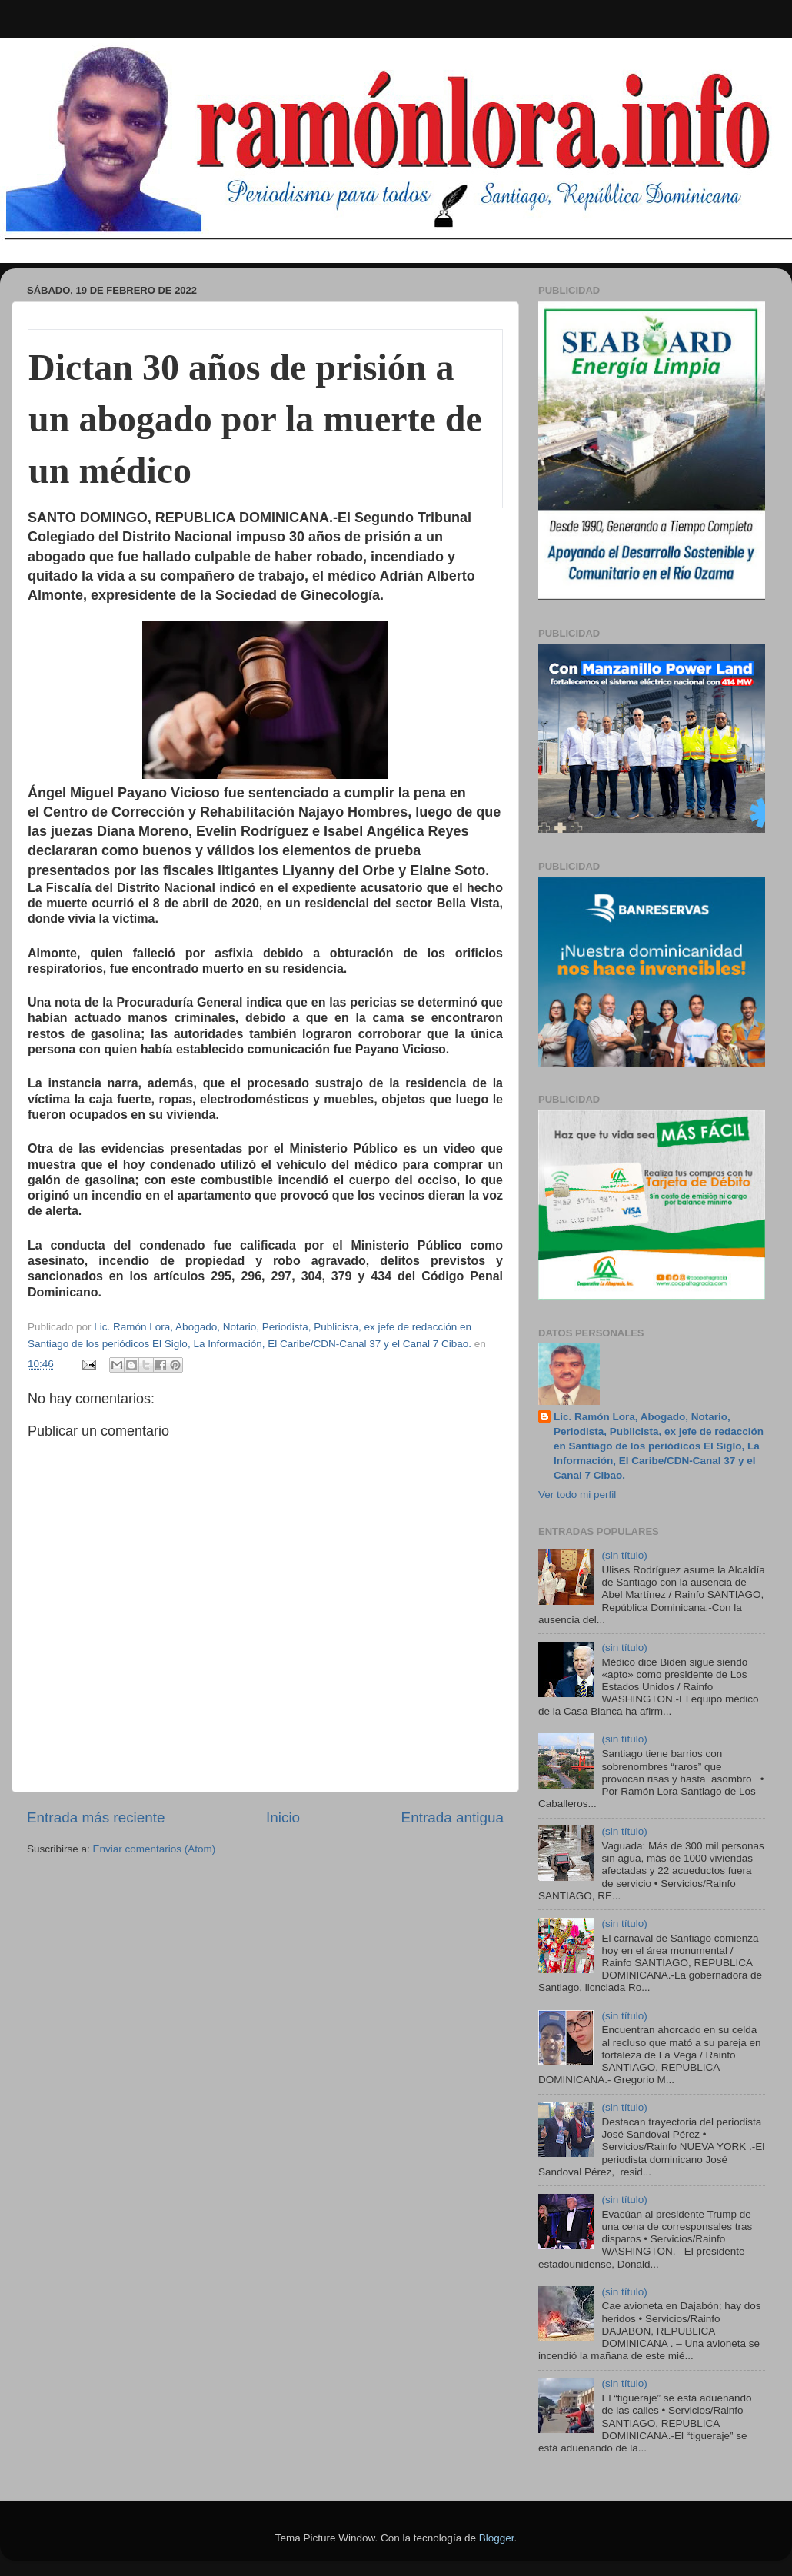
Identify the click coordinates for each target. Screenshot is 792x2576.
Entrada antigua (452, 1817)
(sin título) (624, 1555)
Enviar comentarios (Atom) (154, 1849)
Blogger (496, 2538)
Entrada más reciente (96, 1817)
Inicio (283, 1817)
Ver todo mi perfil (577, 1494)
